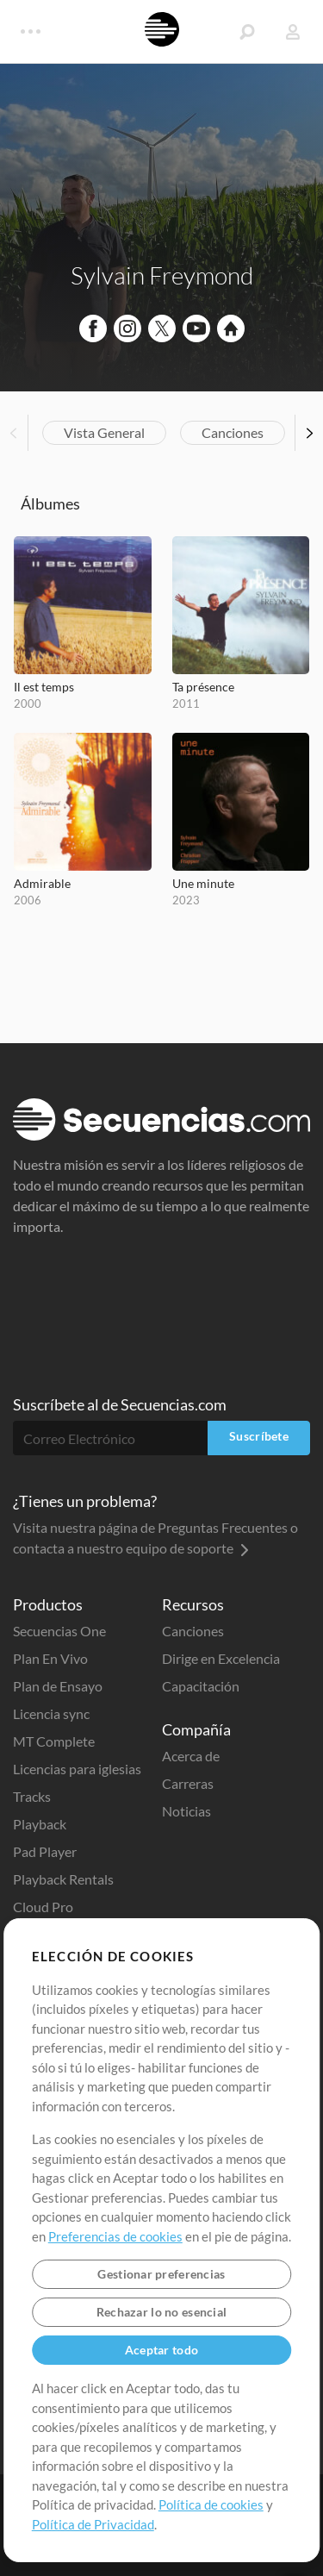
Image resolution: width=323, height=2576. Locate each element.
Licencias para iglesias (77, 1768)
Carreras (188, 1783)
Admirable (42, 883)
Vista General (104, 432)
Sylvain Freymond (162, 275)
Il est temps (44, 686)
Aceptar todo (161, 2349)
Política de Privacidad (93, 2524)
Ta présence (203, 686)
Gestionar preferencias (161, 2274)
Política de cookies (211, 2504)
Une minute (203, 883)
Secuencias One (59, 1631)
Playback (39, 1824)
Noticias (186, 1811)
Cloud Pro (43, 1906)
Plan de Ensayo (57, 1686)
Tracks (32, 1796)
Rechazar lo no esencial (161, 2311)
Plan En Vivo (50, 1658)
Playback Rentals (63, 1879)
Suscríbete (259, 1436)
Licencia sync (51, 1713)
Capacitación (200, 1686)
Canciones (233, 432)
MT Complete (54, 1741)
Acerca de (191, 1756)
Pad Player (45, 1851)
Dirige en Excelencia (221, 1658)
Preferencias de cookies (115, 2236)
